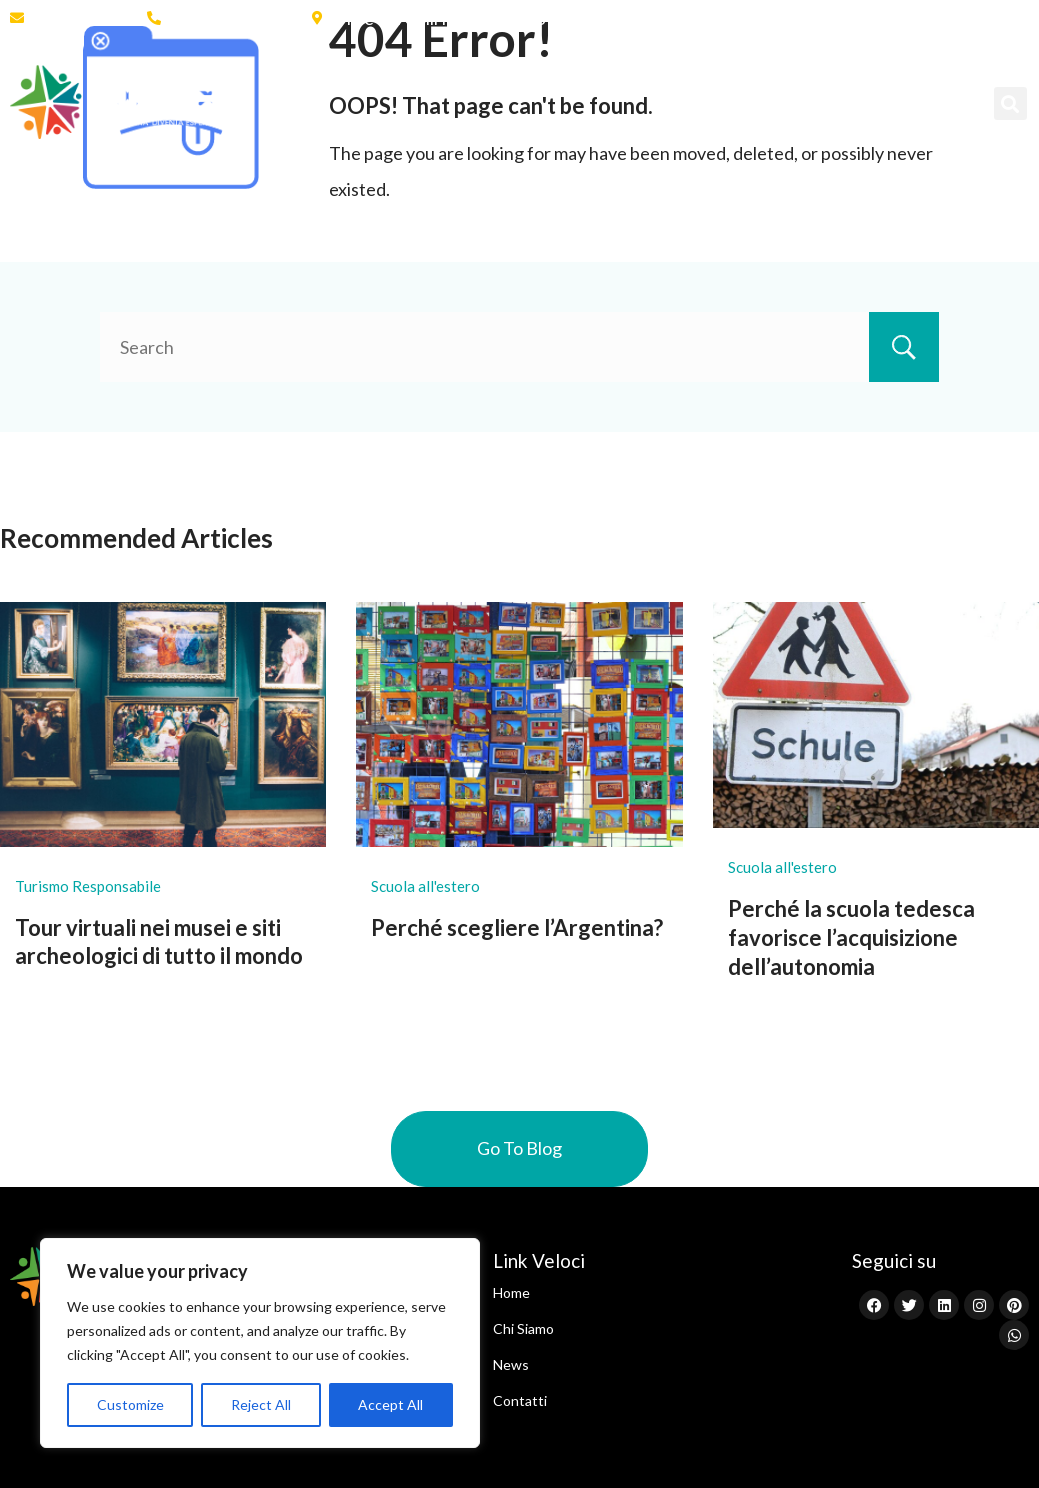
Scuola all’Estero (549, 79)
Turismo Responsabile (88, 886)
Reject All (261, 1404)
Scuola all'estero (425, 886)
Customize (130, 1404)
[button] (1010, 103)
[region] (260, 1343)
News (879, 79)
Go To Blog (519, 1148)
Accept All (390, 1404)
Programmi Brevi (740, 79)
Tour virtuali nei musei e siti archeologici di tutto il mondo (159, 942)
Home (295, 79)
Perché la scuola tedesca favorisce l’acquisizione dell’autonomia (851, 937)
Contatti (304, 125)
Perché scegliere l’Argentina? (517, 927)
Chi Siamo (396, 79)
